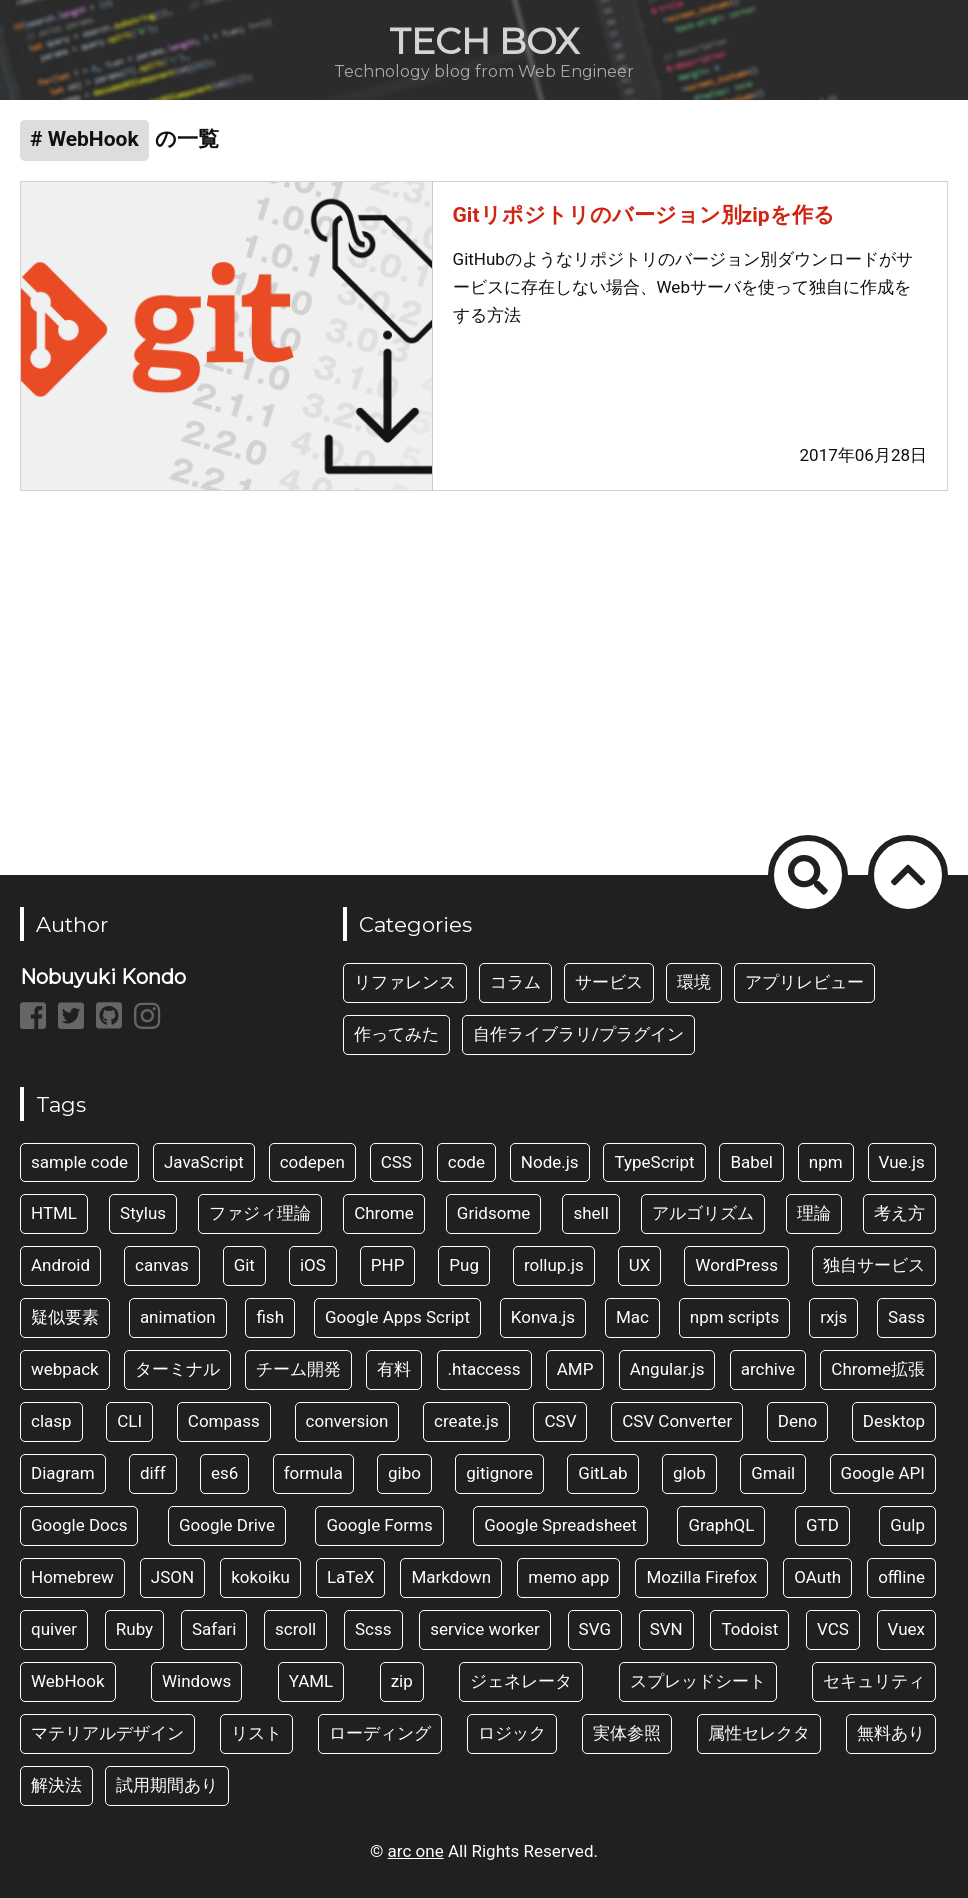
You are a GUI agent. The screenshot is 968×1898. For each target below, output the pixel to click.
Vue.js (902, 1162)
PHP (388, 1265)
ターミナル (177, 1369)
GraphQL (721, 1525)
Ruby (134, 1629)
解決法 (56, 1785)
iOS (313, 1265)
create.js (466, 1421)
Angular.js (667, 1369)
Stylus (143, 1213)
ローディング (380, 1733)
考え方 (899, 1213)
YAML (311, 1681)
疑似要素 (65, 1317)
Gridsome (493, 1213)
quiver (54, 1629)
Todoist (749, 1629)
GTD (822, 1525)
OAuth (817, 1577)
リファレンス (405, 982)
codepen (312, 1162)
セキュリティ (874, 1681)
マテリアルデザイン (107, 1733)
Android (60, 1265)
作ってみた (396, 1034)
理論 (814, 1213)
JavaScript (204, 1162)
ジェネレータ (521, 1681)
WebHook (68, 1681)
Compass (224, 1421)
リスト (256, 1733)
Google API (883, 1473)
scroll (295, 1629)
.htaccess (484, 1369)
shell (590, 1213)
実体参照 (627, 1733)
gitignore (499, 1473)
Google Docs (79, 1525)
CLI (129, 1421)
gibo (404, 1473)
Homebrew (72, 1577)
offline (901, 1577)
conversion (347, 1421)
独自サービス (874, 1265)
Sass (906, 1317)
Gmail (773, 1473)
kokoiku (260, 1577)
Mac (632, 1317)
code (466, 1162)
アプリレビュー (804, 982)
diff (153, 1473)
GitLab (602, 1473)
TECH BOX (484, 41)
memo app (568, 1577)
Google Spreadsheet (560, 1525)
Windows (196, 1681)
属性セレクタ (759, 1733)
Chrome (384, 1213)
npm (826, 1162)
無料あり (891, 1733)
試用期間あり (167, 1785)
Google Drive (227, 1525)
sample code (79, 1162)
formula (313, 1473)
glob (689, 1473)
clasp (51, 1421)
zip (402, 1681)
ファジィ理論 (260, 1213)
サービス (609, 982)
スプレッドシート (698, 1681)
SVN (666, 1629)
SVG (595, 1629)
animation (178, 1317)
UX (640, 1265)
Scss (373, 1629)
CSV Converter (677, 1421)
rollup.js (554, 1265)
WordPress (736, 1265)
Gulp (907, 1525)
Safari (214, 1629)
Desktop (894, 1421)
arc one (416, 1851)
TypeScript (654, 1162)
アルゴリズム (703, 1213)
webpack (65, 1369)
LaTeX (350, 1577)
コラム (515, 982)
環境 (694, 982)
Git (244, 1265)
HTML (54, 1213)
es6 (224, 1473)
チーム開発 (298, 1369)
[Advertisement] (484, 671)
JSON (172, 1577)
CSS (396, 1162)
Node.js (550, 1162)
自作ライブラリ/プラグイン (578, 1034)
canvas (162, 1265)
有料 (394, 1369)
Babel (751, 1162)
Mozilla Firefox (701, 1577)
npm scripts (735, 1317)
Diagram (63, 1473)
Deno (797, 1421)
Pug (464, 1265)
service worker (485, 1629)
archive (768, 1369)
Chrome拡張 (878, 1369)
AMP (575, 1369)
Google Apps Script (397, 1317)
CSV (560, 1421)
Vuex (906, 1629)
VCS (833, 1629)
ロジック (512, 1733)
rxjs (833, 1317)
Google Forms (379, 1525)
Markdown (451, 1577)
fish (270, 1317)
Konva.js (543, 1317)
